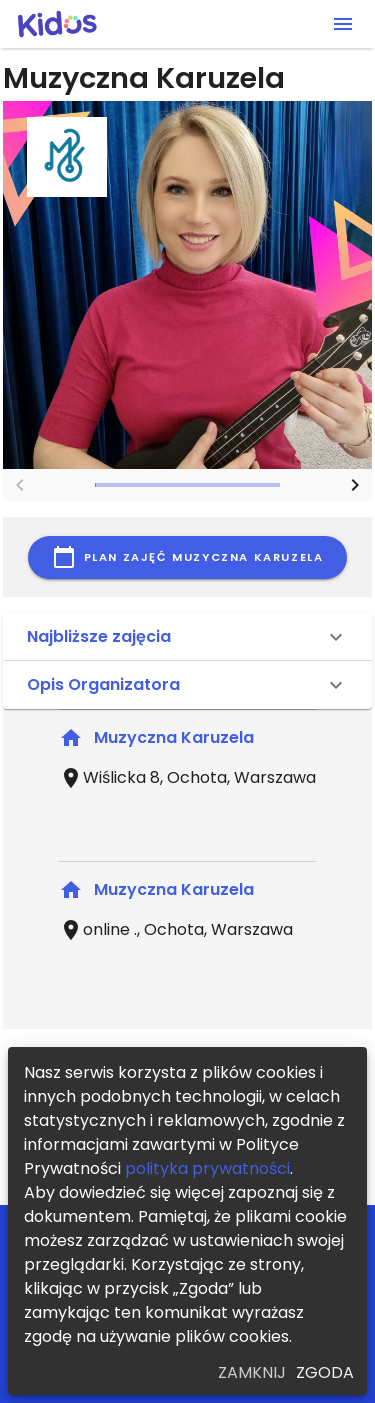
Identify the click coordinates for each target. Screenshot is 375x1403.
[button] (187, 637)
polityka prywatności (207, 1168)
